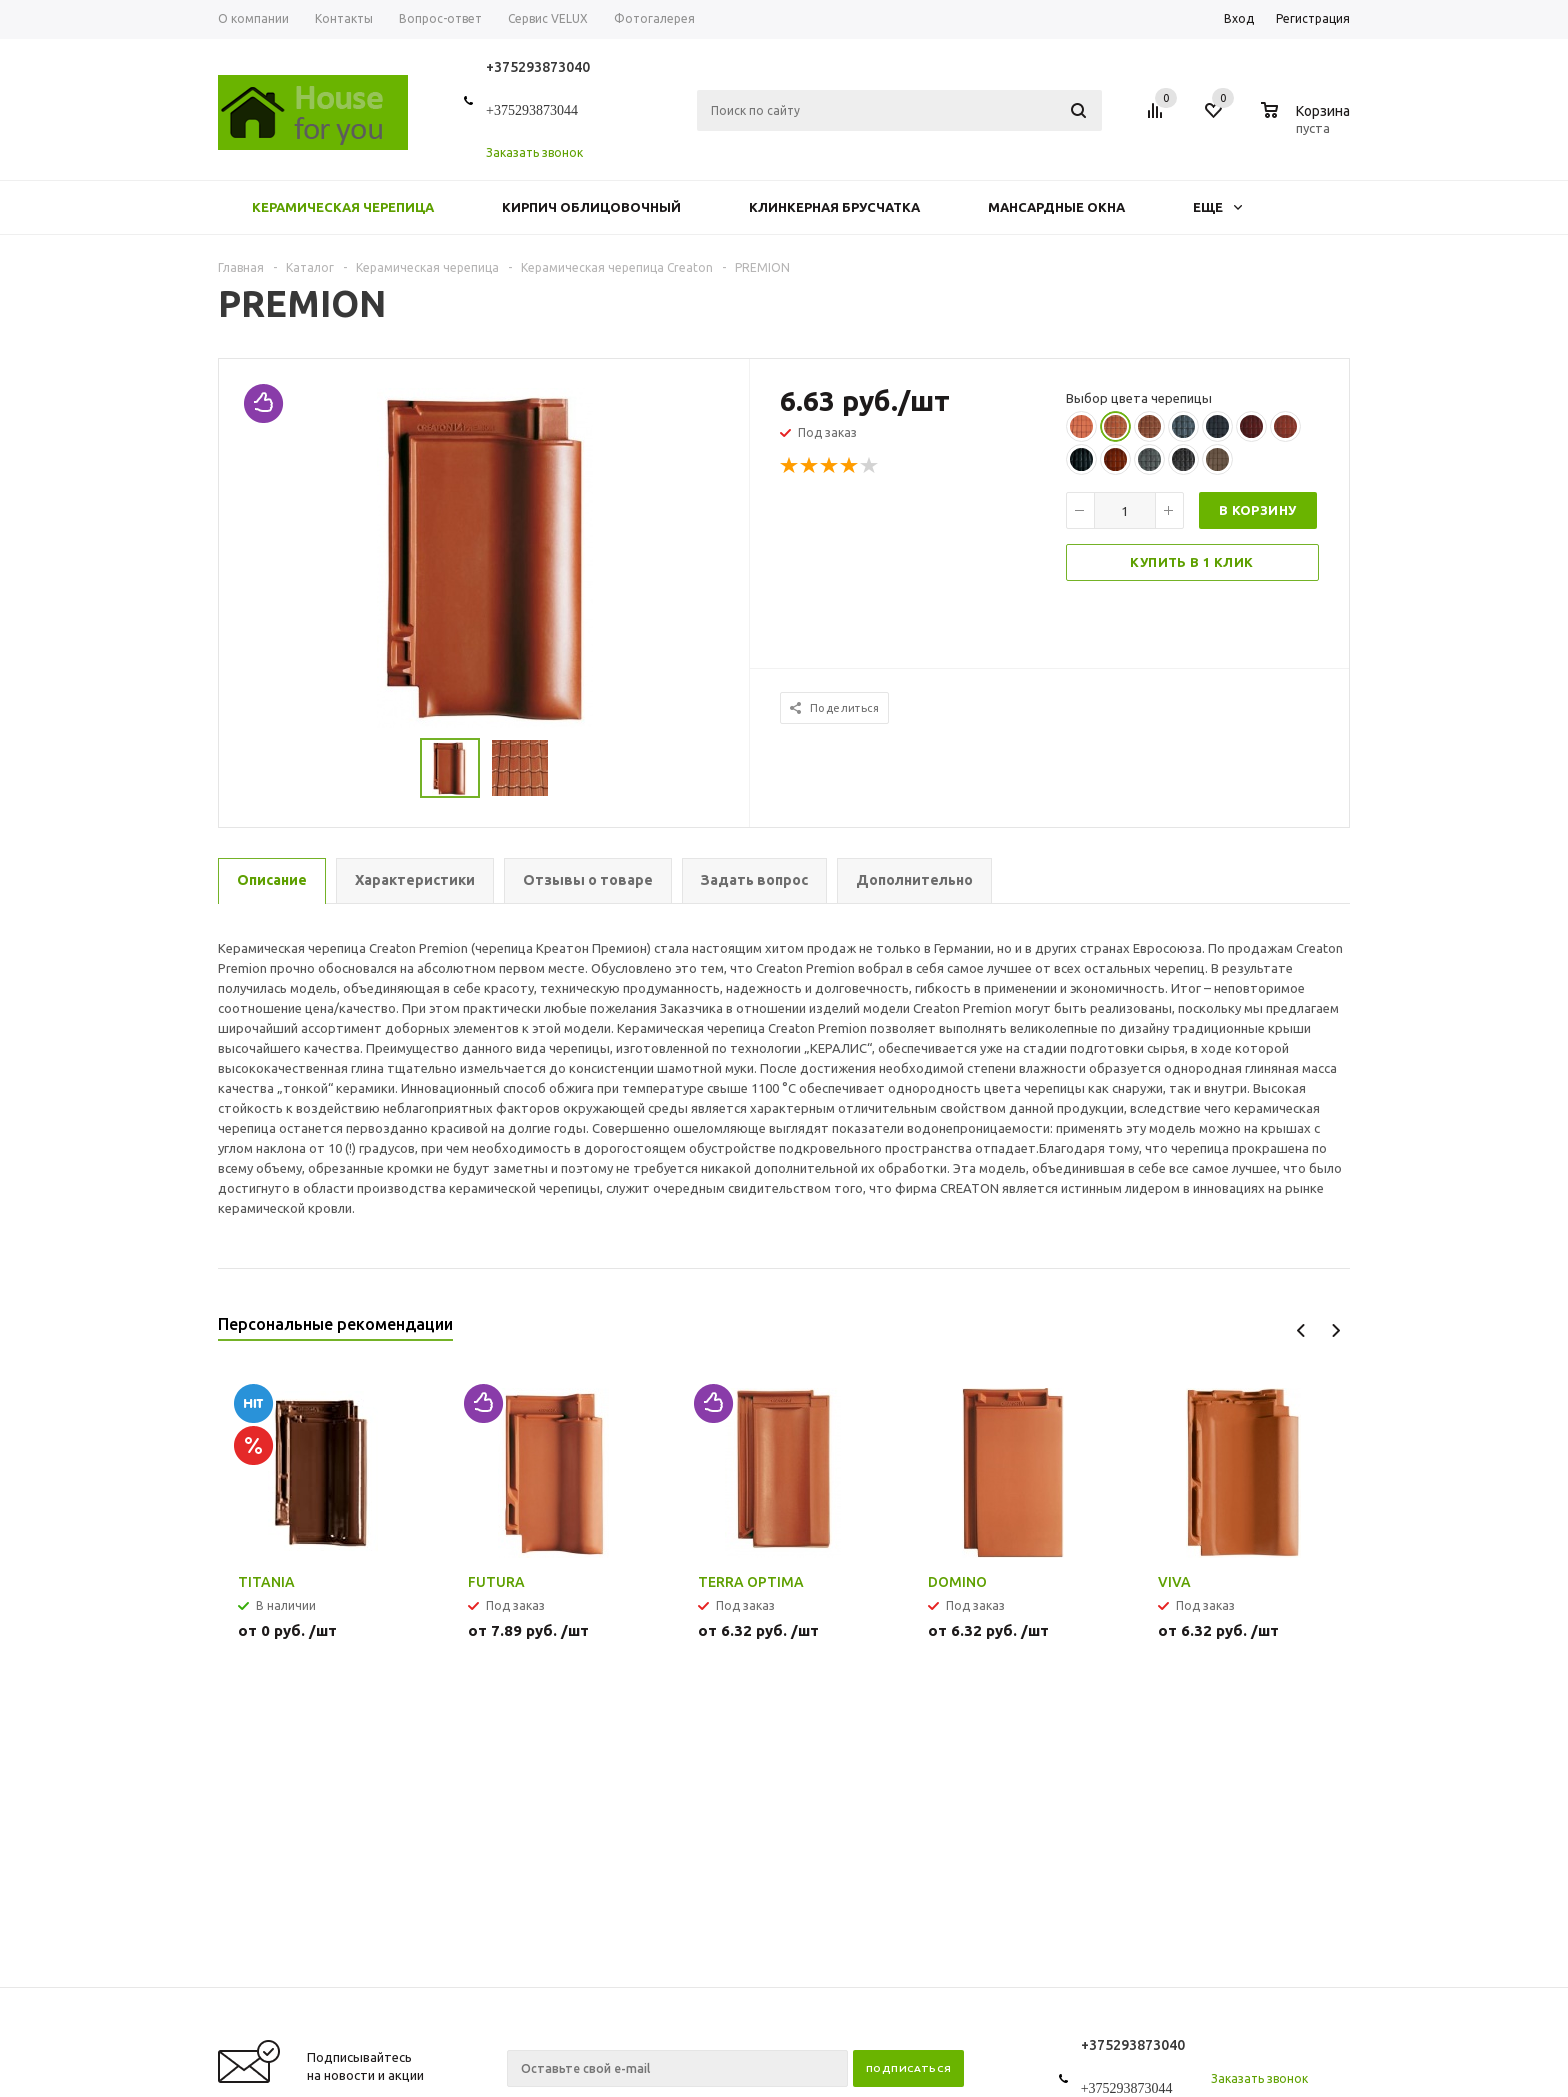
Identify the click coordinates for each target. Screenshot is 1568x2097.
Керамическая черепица (343, 207)
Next (1335, 1330)
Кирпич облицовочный (591, 207)
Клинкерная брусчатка (834, 207)
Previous (1301, 1330)
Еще (1217, 207)
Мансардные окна (1056, 207)
